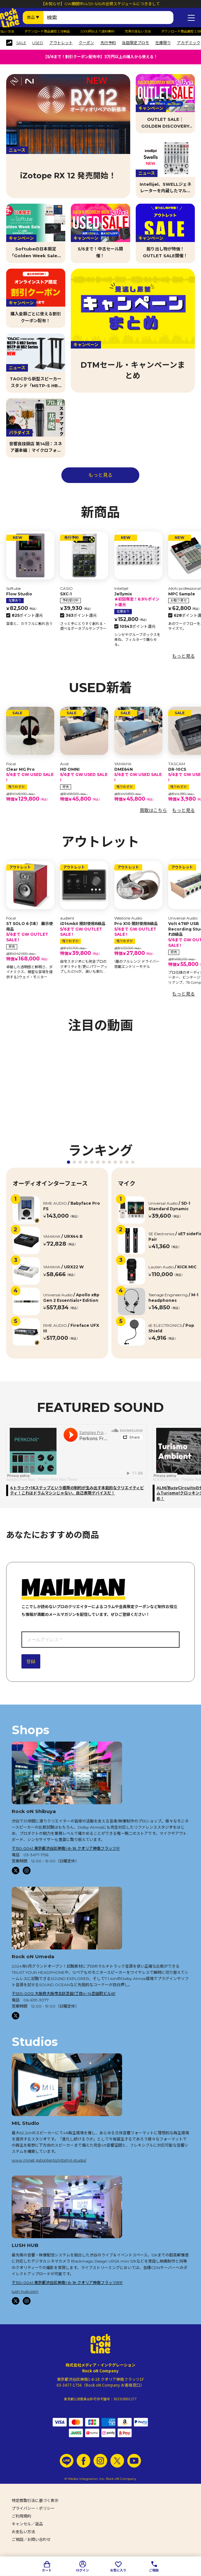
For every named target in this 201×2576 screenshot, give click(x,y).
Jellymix (138, 599)
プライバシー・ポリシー (33, 2508)
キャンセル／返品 (27, 2523)
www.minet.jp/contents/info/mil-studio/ (49, 2160)
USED (37, 43)
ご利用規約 (21, 2516)
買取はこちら (153, 810)
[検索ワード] (108, 17)
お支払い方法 (23, 2531)
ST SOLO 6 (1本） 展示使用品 (30, 932)
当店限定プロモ (135, 43)
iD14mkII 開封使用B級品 (84, 929)
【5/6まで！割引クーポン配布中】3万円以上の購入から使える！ (100, 56)
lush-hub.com (25, 2291)
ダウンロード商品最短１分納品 (54, 31)
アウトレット (61, 43)
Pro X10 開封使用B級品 (138, 929)
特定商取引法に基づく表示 (35, 2500)
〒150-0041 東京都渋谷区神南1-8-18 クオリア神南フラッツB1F (67, 2282)
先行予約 (108, 43)
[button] (68, 1162)
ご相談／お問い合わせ (31, 2539)
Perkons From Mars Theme (58, 1479)
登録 (30, 1661)
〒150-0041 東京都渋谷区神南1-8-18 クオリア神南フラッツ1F (66, 1848)
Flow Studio (19, 593)
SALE (21, 43)
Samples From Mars (20, 1479)
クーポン (86, 43)
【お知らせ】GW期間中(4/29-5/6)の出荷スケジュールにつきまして (100, 3)
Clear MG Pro (30, 775)
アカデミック (188, 43)
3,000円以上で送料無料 (105, 31)
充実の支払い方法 (145, 31)
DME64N (138, 775)
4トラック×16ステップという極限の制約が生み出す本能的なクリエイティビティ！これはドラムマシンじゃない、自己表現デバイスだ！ (77, 1490)
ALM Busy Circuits (166, 1479)
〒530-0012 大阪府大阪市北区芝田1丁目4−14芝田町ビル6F (64, 1993)
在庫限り (163, 43)
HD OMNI (84, 775)
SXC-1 (66, 593)
